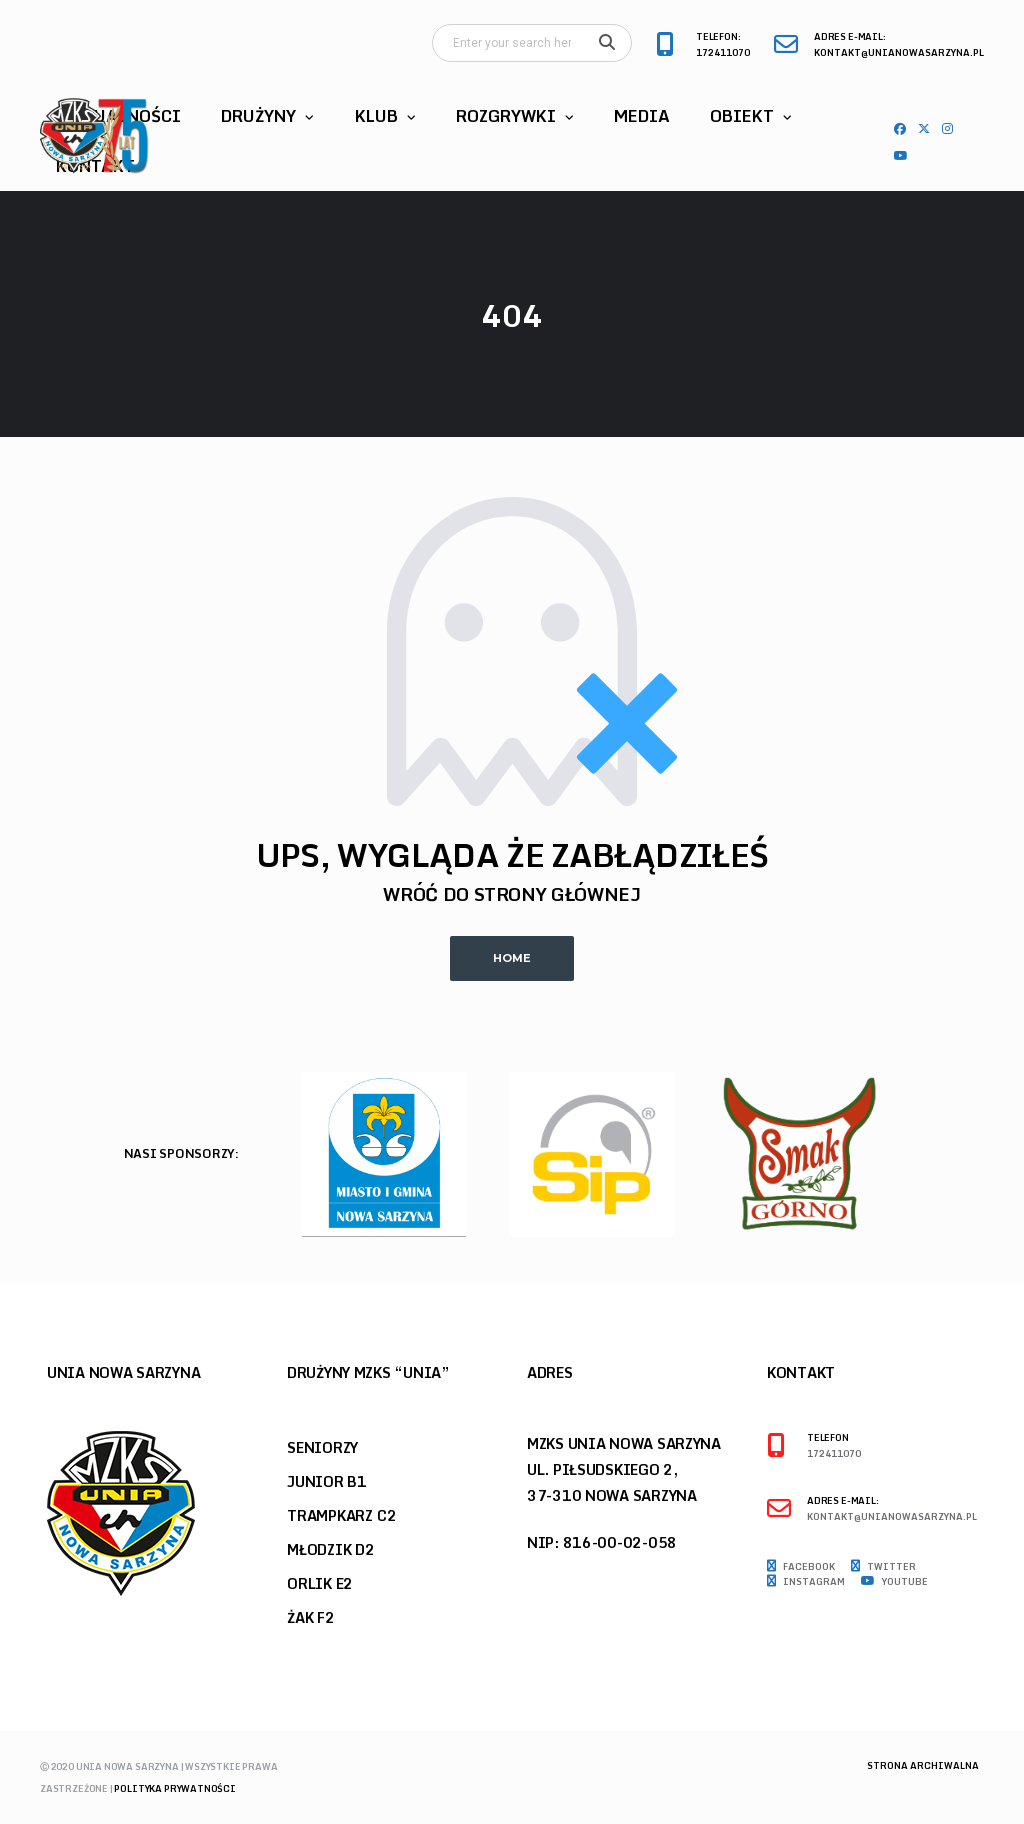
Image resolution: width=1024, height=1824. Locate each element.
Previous (945, 1160)
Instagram (806, 1582)
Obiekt (742, 116)
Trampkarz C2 (341, 1515)
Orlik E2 (320, 1583)
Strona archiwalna (923, 1765)
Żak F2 (311, 1617)
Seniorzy (322, 1447)
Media (642, 116)
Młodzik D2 (331, 1549)
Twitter (883, 1567)
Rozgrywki (506, 116)
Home (512, 958)
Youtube (894, 1582)
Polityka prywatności (174, 1788)
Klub (376, 116)
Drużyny (258, 116)
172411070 (723, 53)
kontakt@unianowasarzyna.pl (899, 53)
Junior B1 (327, 1481)
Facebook (801, 1567)
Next (980, 1160)
